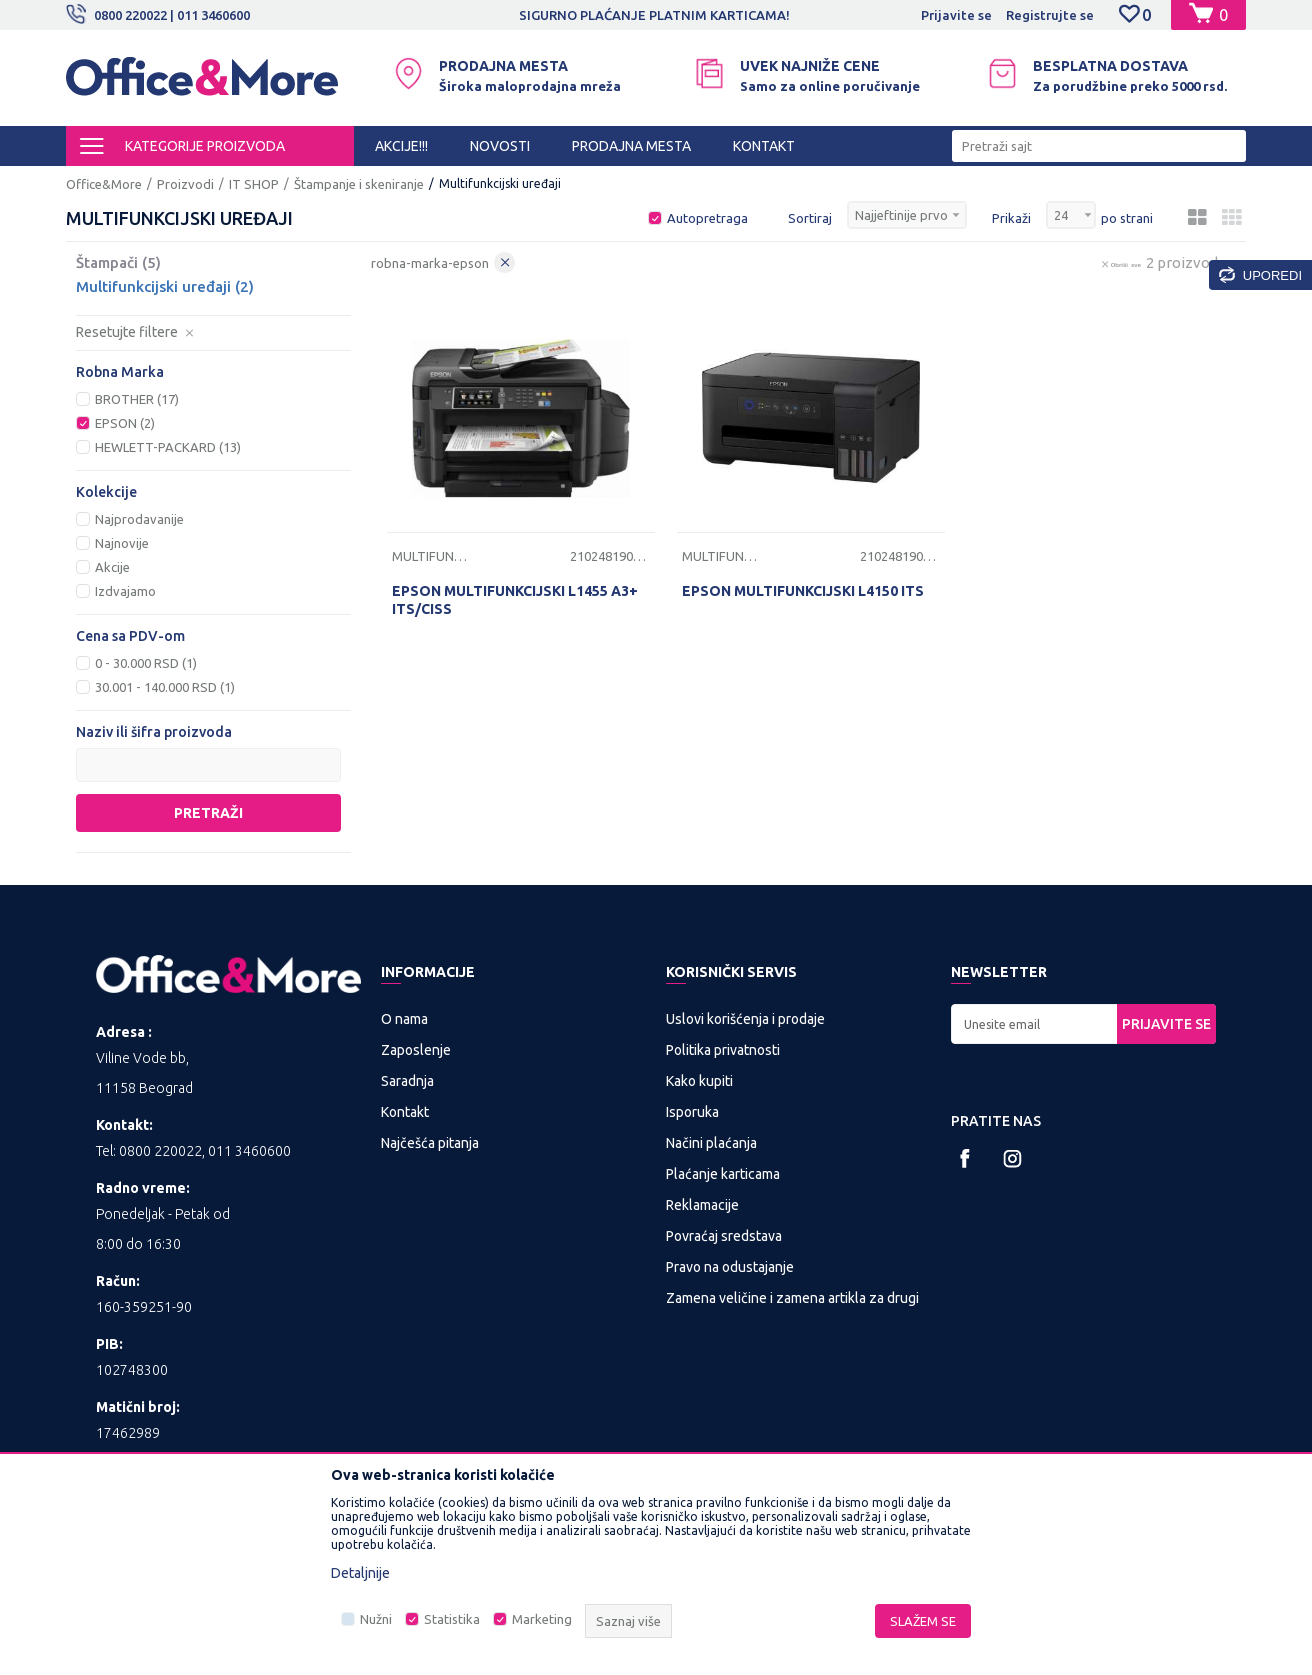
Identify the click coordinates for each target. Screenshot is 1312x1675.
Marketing (542, 1619)
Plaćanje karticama (723, 1174)
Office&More (104, 184)
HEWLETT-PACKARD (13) (168, 447)
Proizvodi (185, 184)
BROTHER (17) (137, 399)
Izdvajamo (125, 591)
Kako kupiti (699, 1081)
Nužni (376, 1619)
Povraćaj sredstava (724, 1236)
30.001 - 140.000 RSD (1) (165, 687)
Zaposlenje (416, 1050)
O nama (404, 1019)
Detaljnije (360, 1573)
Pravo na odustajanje (730, 1267)
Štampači (118, 262)
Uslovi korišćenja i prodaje (745, 1019)
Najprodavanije (139, 519)
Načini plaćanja (711, 1143)
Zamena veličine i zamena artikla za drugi (792, 1298)
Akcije (112, 567)
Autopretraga (707, 218)
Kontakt (405, 1112)
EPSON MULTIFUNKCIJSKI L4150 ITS (803, 591)
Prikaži (1011, 218)
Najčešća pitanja (430, 1143)
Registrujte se (1050, 15)
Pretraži (208, 813)
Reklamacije (702, 1205)
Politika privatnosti (723, 1050)
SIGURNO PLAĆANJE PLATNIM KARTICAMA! (741, 15)
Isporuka (692, 1112)
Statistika (452, 1619)
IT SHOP (254, 184)
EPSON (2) (125, 423)
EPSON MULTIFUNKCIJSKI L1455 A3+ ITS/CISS (515, 600)
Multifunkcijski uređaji (165, 286)
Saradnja (407, 1081)
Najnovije (122, 543)
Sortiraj (810, 218)
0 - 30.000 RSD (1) (146, 663)
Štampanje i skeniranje (359, 184)
